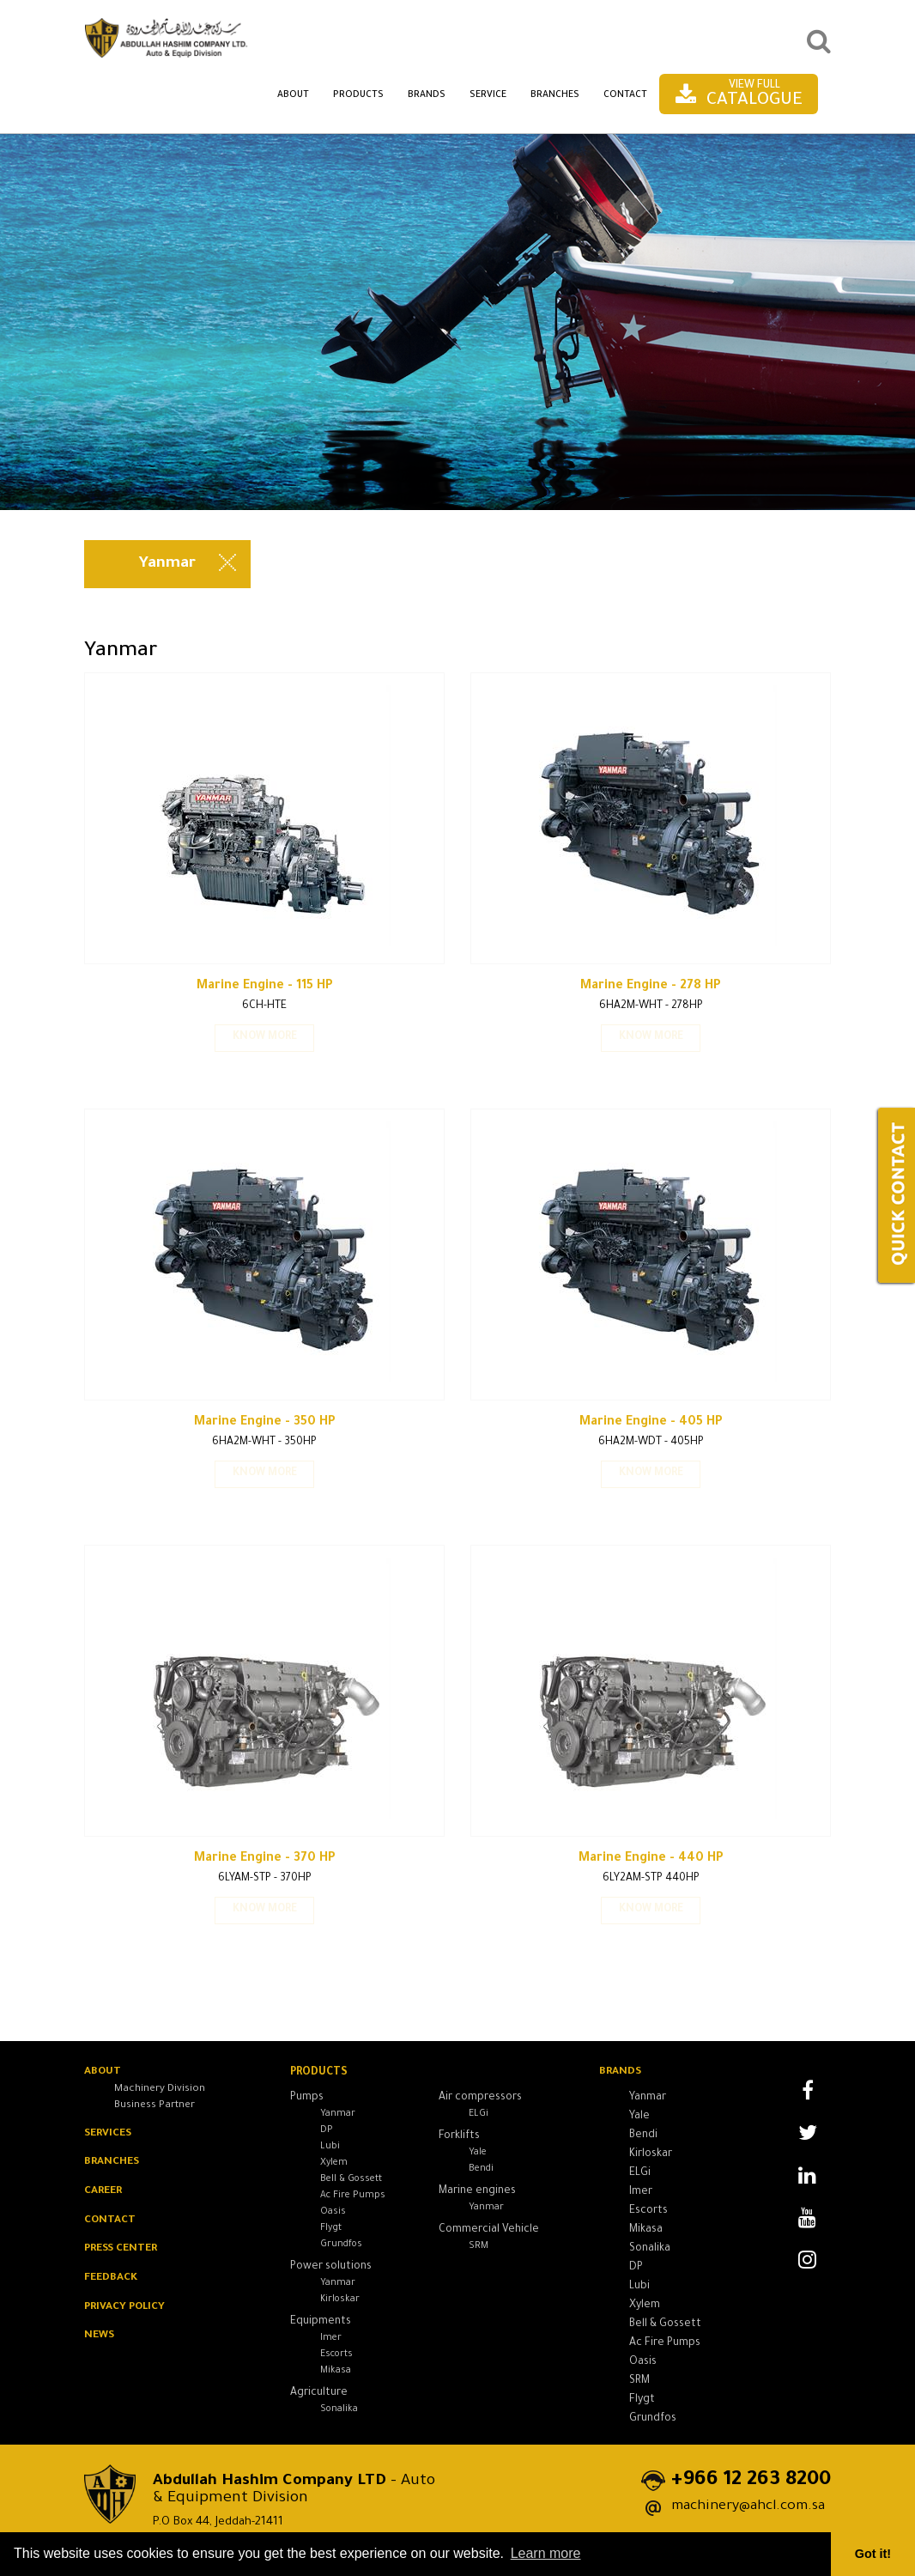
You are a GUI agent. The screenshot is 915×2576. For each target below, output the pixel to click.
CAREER (104, 2193)
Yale (478, 2156)
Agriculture (319, 2397)
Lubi (330, 2150)
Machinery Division (159, 2089)
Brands (426, 95)
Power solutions (331, 2270)
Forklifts (459, 2140)
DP (326, 2134)
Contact (625, 95)
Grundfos (341, 2248)
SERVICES (109, 2135)
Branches (554, 95)
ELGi (478, 2117)
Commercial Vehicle (489, 2233)
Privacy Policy (125, 2310)
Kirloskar (340, 2303)
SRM (478, 2250)
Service (488, 95)
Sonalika (339, 2413)
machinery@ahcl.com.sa (744, 2506)
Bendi (481, 2172)
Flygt (331, 2232)
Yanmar (337, 2117)
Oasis (333, 2215)
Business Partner (154, 2105)
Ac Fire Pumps (352, 2199)
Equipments (320, 2325)
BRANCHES (113, 2164)
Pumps (307, 2101)
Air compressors (480, 2101)
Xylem (334, 2166)
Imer (331, 2341)
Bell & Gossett (351, 2183)
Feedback (112, 2281)
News (100, 2339)
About (293, 95)
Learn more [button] (546, 2553)
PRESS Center (122, 2251)
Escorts (336, 2358)
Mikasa (335, 2374)
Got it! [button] (873, 2554)
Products (358, 95)
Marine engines (477, 2195)
